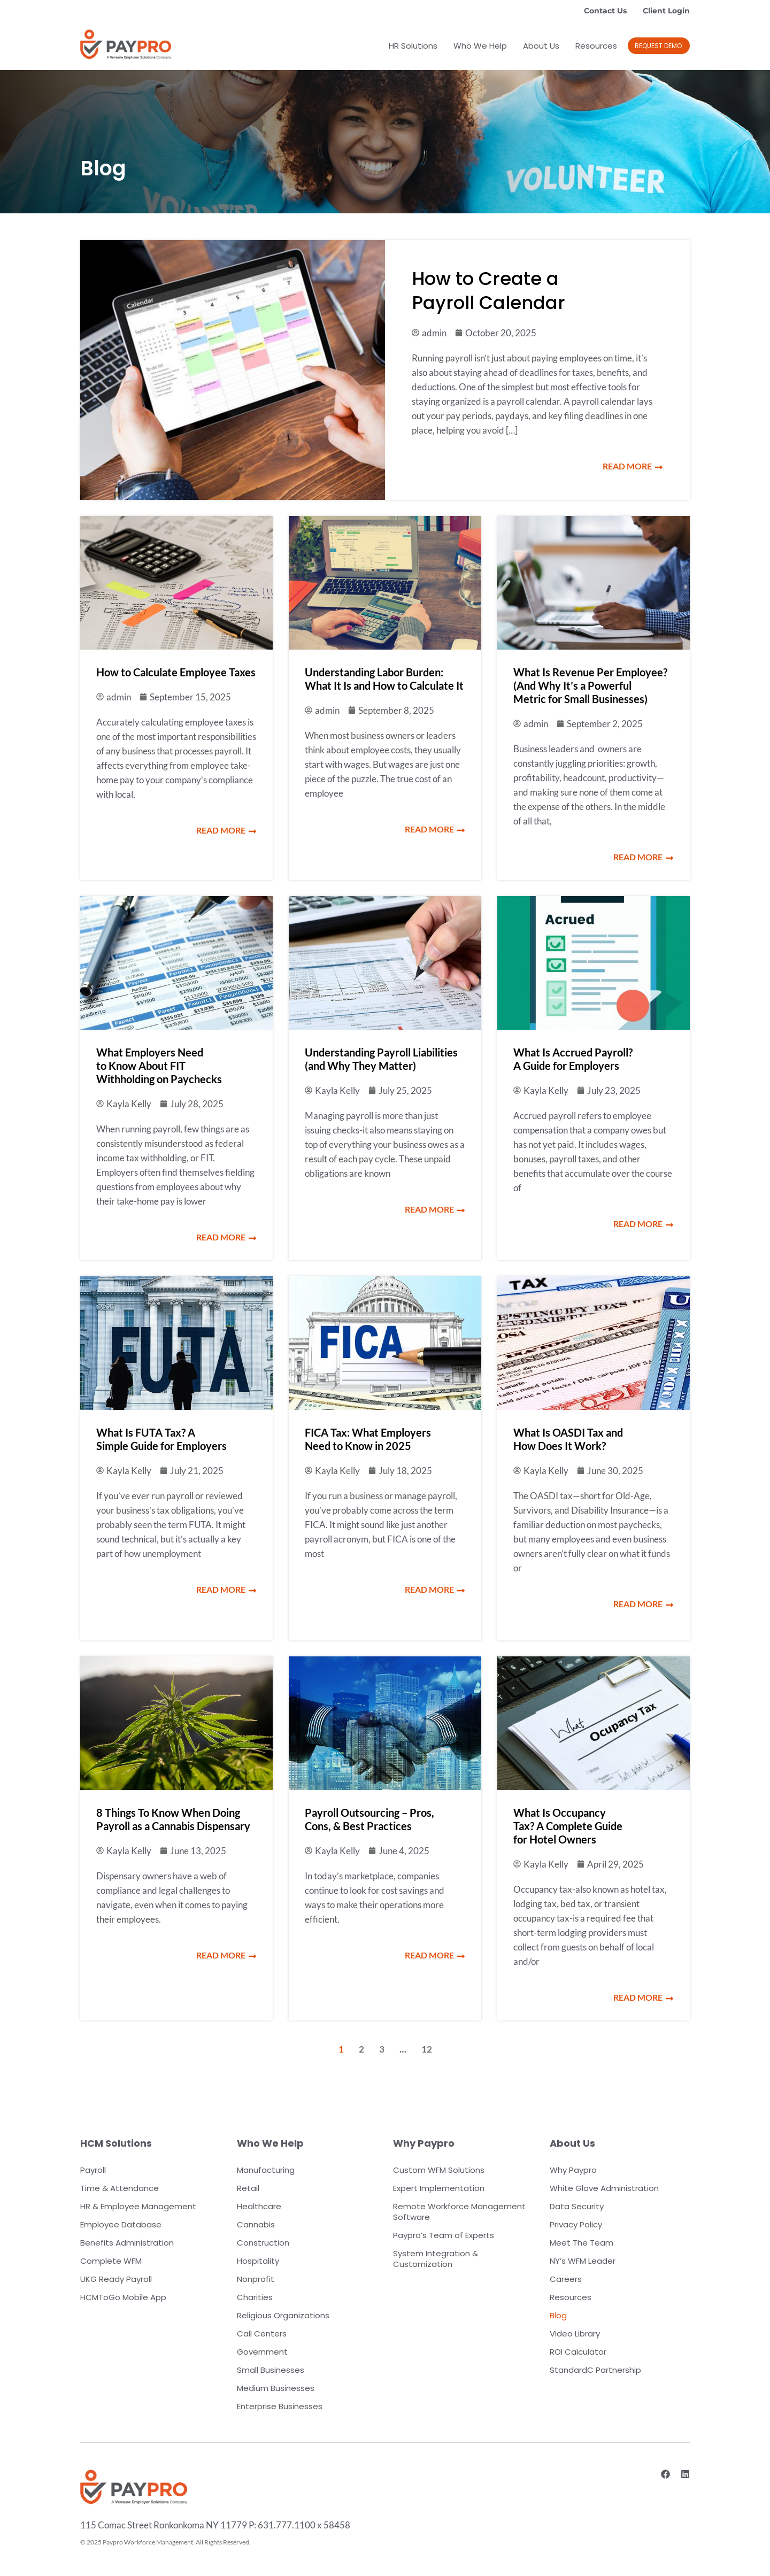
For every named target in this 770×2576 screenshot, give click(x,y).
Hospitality (258, 2260)
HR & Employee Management (138, 2206)
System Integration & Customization (435, 2259)
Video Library (575, 2333)
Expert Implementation (438, 2188)
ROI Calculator (578, 2351)
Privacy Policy (576, 2224)
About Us (541, 45)
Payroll (93, 2170)
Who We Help (480, 45)
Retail (248, 2188)
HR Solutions (413, 45)
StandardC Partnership (595, 2370)
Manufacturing (266, 2170)
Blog (558, 2315)
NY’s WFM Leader (582, 2260)
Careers (566, 2279)
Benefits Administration (127, 2242)
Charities (255, 2297)
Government (262, 2351)
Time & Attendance (119, 2188)
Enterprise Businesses (279, 2406)
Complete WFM (111, 2260)
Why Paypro (573, 2170)
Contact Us (605, 11)
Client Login (666, 11)
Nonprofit (255, 2279)
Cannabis (256, 2224)
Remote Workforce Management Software (459, 2212)
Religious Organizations (283, 2315)
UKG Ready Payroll (116, 2279)
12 (426, 2049)
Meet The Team (581, 2242)
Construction (263, 2242)
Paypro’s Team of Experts (443, 2235)
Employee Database (120, 2224)
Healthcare (259, 2206)
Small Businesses (270, 2370)
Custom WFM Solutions (438, 2170)
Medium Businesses (275, 2388)
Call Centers (262, 2333)
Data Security (577, 2206)
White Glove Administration (604, 2188)
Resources (596, 45)
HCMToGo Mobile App (123, 2297)
